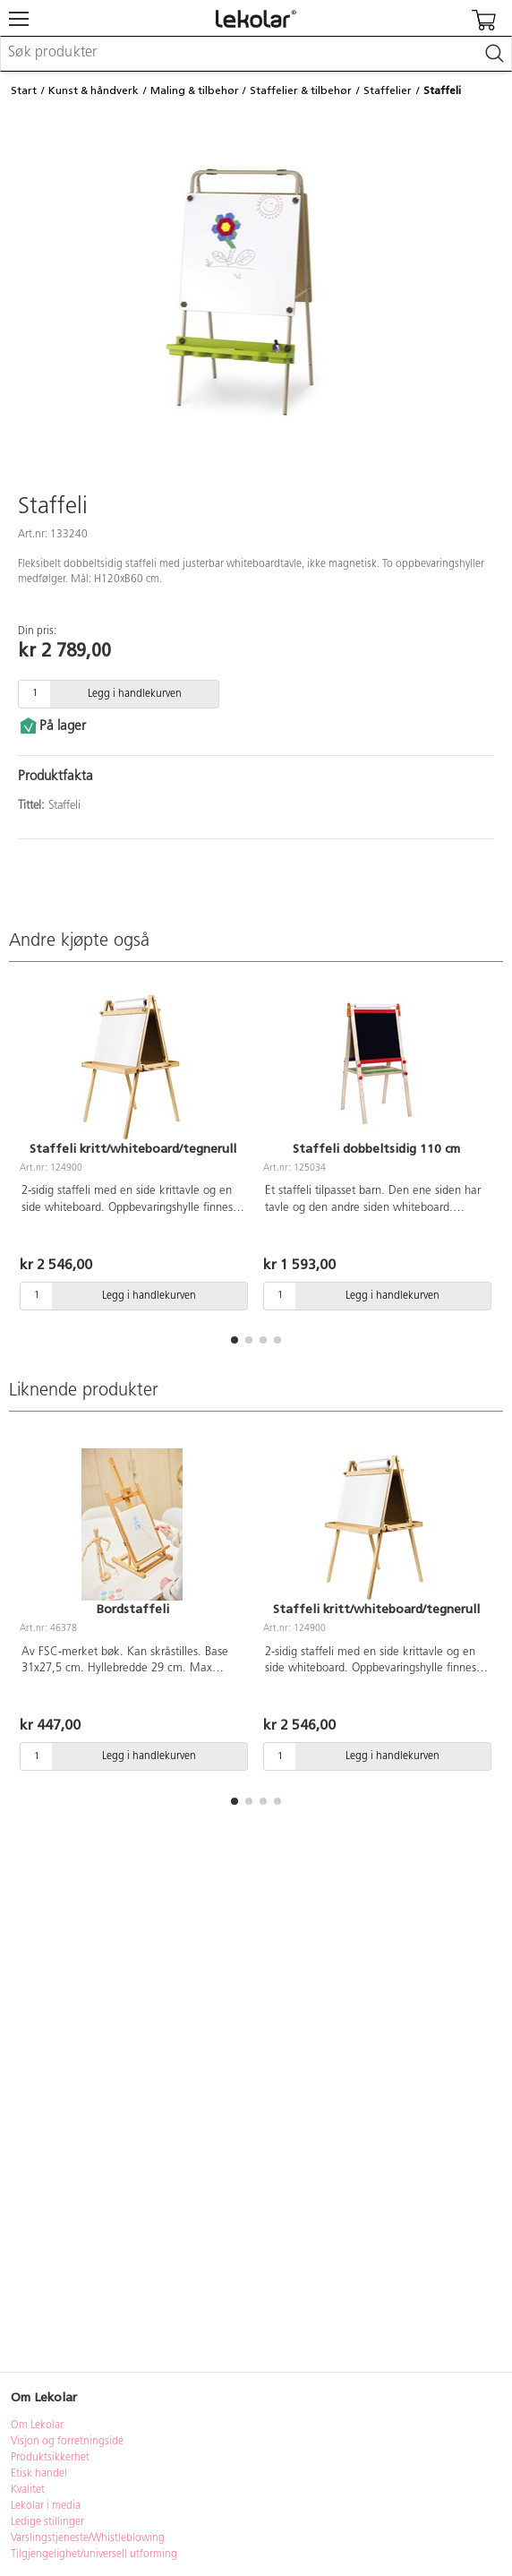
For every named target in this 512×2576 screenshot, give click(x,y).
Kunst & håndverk (93, 90)
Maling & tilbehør (194, 90)
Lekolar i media (46, 2506)
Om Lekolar (37, 2425)
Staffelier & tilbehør (301, 90)
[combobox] (256, 54)
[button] (234, 1340)
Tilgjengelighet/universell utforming (94, 2554)
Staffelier (387, 90)
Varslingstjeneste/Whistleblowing (88, 2538)
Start (24, 90)
